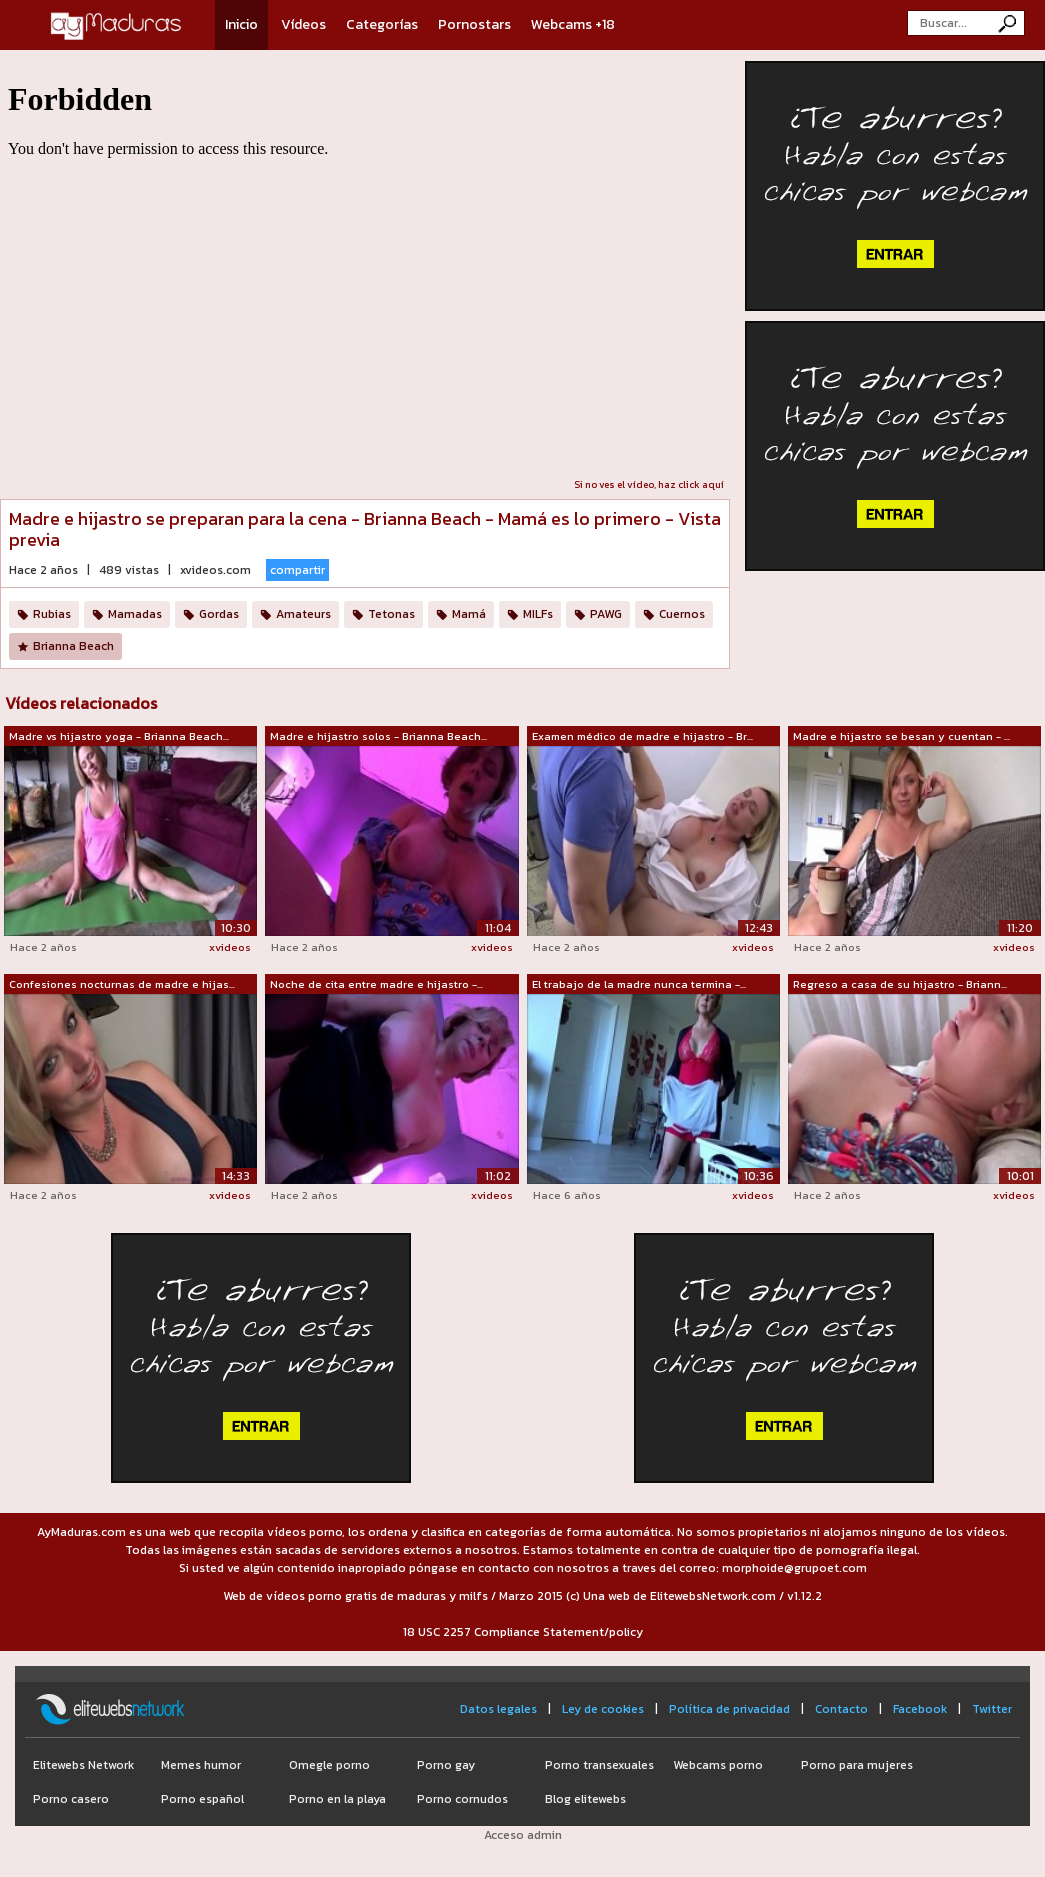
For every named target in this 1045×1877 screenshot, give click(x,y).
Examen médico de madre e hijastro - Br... (642, 736)
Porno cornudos (462, 1799)
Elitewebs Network (83, 1765)
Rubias (52, 614)
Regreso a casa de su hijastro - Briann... (900, 984)
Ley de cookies (603, 1709)
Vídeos (303, 24)
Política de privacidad (729, 1709)
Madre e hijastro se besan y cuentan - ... (901, 736)
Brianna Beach (73, 646)
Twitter (992, 1709)
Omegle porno (329, 1765)
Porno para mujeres (857, 1765)
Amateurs (303, 614)
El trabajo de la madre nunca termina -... (639, 984)
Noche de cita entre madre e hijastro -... (376, 984)
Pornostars (474, 24)
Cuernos (682, 614)
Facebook (920, 1709)
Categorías (382, 24)
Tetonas (391, 614)
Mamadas (135, 614)
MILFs (538, 614)
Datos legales (498, 1709)
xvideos (230, 947)
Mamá (469, 614)
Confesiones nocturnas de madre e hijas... (122, 984)
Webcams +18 (573, 24)
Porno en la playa (337, 1799)
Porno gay (446, 1765)
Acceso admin (523, 1835)
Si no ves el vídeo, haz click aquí (649, 484)
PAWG (606, 614)
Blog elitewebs (585, 1799)
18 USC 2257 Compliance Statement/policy (523, 1632)
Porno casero (71, 1799)
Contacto (841, 1709)
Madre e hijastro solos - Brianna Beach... (378, 736)
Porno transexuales (599, 1765)
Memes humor (201, 1765)
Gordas (219, 614)
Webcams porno (718, 1765)
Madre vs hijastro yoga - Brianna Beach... (119, 736)
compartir (297, 570)
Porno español (202, 1799)
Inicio (241, 24)
